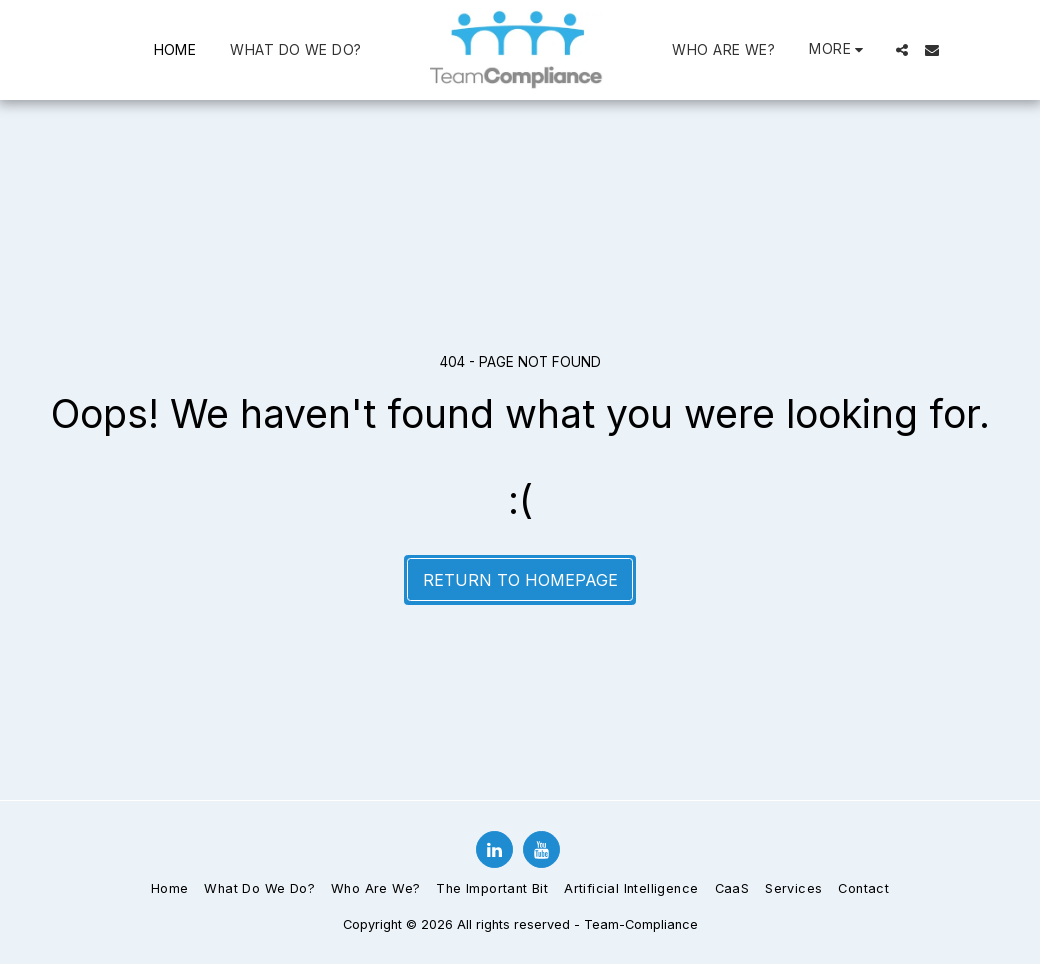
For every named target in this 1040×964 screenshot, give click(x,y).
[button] (902, 50)
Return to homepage (520, 580)
